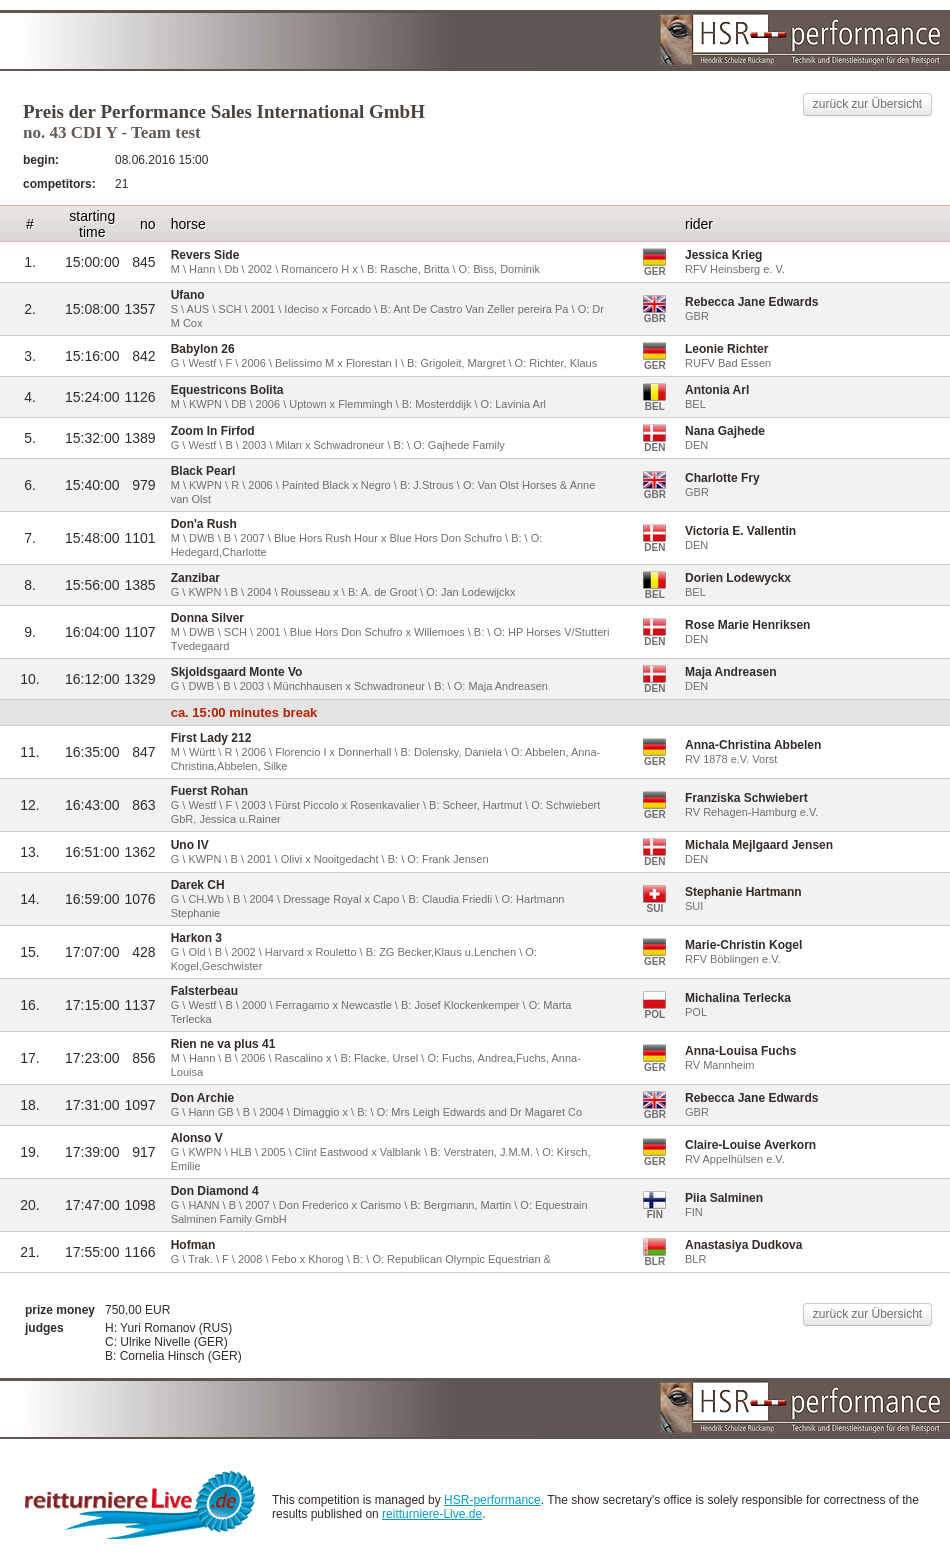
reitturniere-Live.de (432, 1514)
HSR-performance (492, 1500)
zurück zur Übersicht (867, 104)
